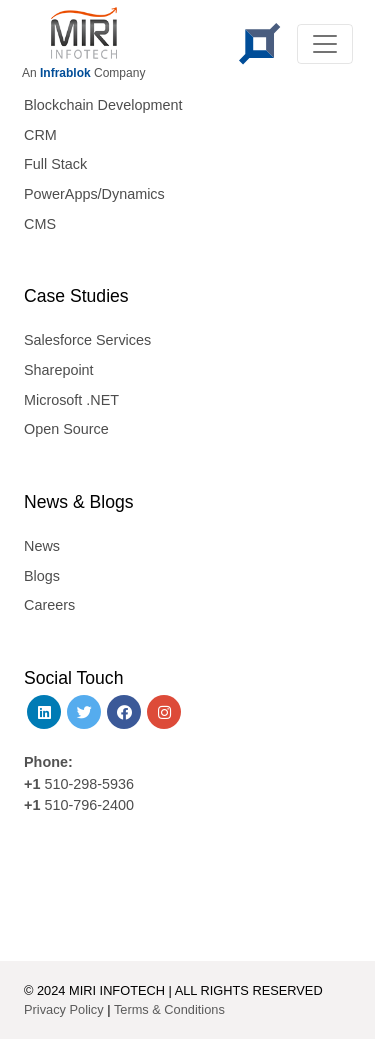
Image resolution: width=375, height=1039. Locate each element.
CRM (40, 135)
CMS (40, 224)
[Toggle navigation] (325, 44)
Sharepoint (59, 370)
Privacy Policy (64, 1009)
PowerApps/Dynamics (94, 194)
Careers (49, 605)
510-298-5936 (87, 784)
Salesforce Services (87, 340)
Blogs (42, 576)
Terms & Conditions (169, 1009)
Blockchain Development (103, 105)
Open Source (66, 429)
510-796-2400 (89, 805)
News (42, 546)
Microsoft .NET (71, 400)
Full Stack (55, 164)
